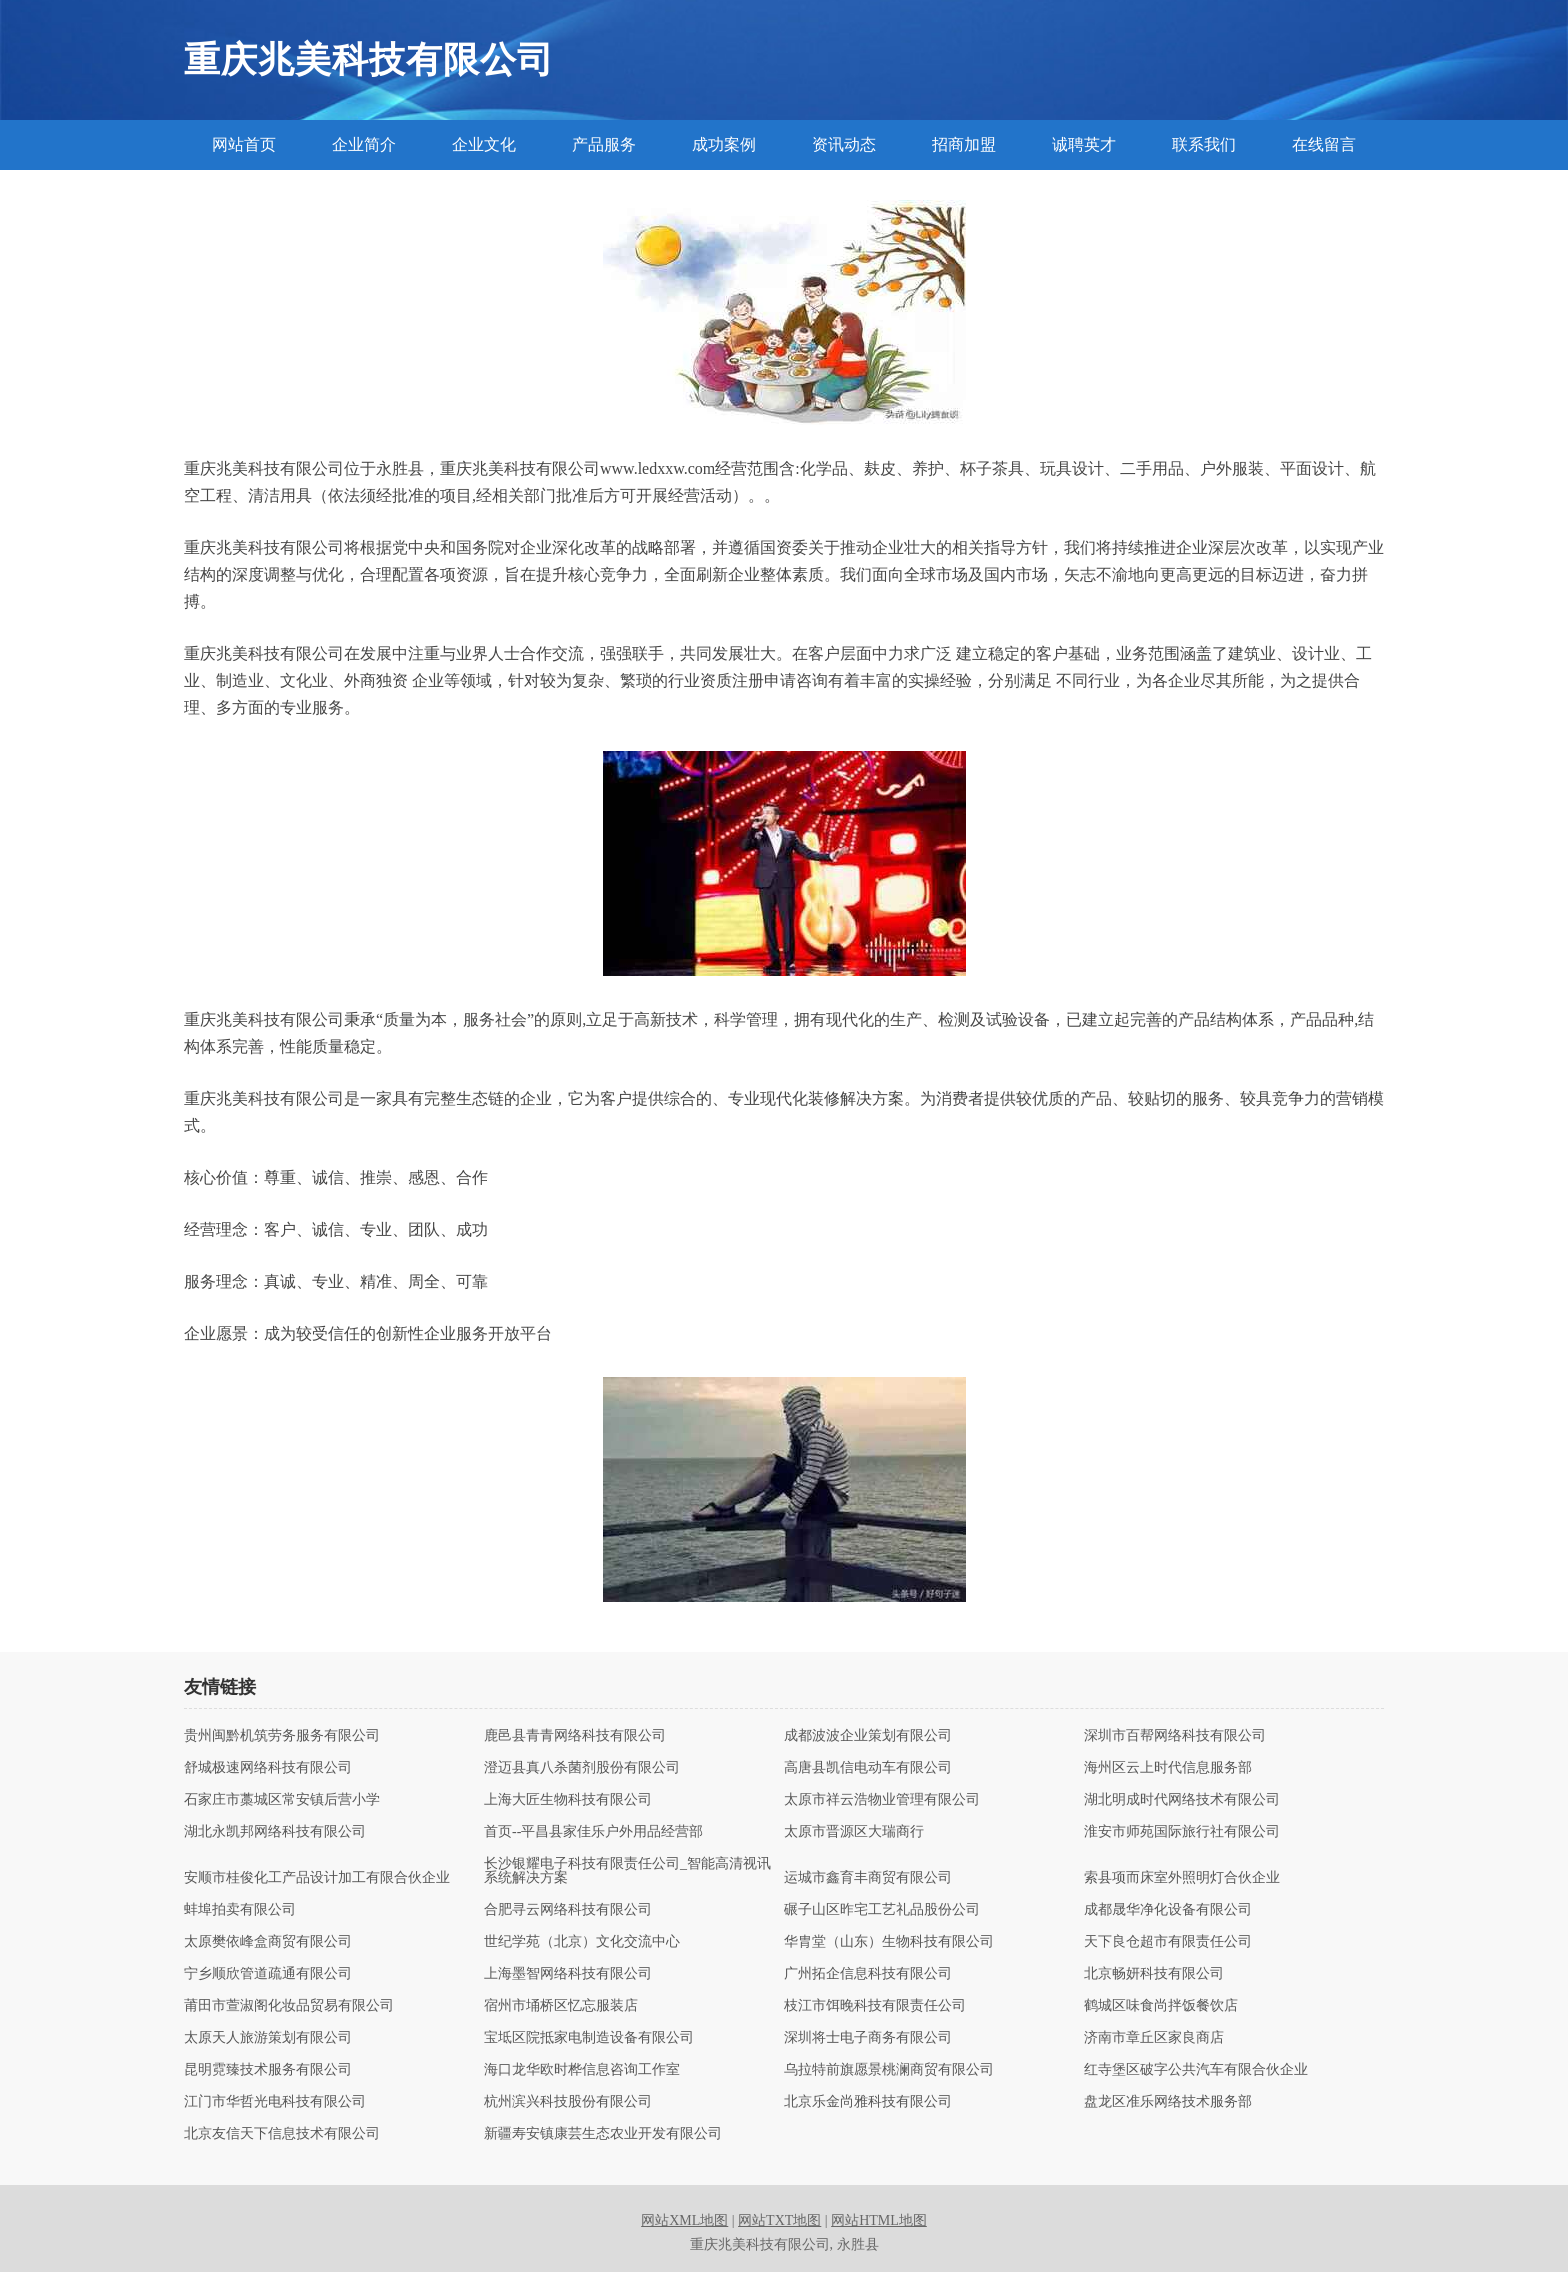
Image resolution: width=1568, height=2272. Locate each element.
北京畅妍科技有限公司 (1154, 1974)
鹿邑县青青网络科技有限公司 (575, 1736)
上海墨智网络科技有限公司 (568, 1974)
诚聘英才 (1084, 144)
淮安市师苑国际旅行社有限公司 (1182, 1832)
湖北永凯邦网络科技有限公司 (275, 1832)
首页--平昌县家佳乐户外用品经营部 (593, 1832)
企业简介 (364, 144)
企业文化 (484, 144)
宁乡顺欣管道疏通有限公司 (268, 1974)
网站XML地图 (684, 2220)
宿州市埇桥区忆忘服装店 (561, 2006)
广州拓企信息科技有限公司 (868, 1974)
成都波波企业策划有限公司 (868, 1736)
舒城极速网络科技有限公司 (268, 1768)
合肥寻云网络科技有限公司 (568, 1910)
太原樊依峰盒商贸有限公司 (268, 1942)
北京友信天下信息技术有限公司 (282, 2134)
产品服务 (604, 144)
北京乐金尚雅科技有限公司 (868, 2102)
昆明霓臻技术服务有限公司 (268, 2070)
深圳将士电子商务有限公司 (868, 2038)
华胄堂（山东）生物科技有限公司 (889, 1942)
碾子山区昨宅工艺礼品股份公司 (882, 1910)
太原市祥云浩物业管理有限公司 (882, 1800)
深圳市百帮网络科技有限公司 (1175, 1736)
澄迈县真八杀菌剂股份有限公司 (582, 1768)
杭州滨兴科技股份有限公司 (568, 2102)
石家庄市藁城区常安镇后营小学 (282, 1800)
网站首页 (244, 144)
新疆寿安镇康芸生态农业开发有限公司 (603, 2134)
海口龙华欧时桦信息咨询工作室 (582, 2070)
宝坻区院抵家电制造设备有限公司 (589, 2038)
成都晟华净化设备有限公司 (1168, 1910)
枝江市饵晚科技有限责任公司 (875, 2006)
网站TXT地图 (779, 2220)
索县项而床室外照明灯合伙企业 (1182, 1878)
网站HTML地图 (879, 2220)
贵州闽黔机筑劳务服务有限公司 (282, 1736)
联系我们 (1204, 144)
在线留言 (1324, 144)
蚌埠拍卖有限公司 (240, 1910)
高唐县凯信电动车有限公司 (868, 1768)
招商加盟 (964, 144)
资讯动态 (844, 144)
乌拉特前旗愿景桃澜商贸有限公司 (889, 2070)
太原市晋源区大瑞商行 (854, 1832)
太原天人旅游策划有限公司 (268, 2038)
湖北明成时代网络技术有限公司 (1182, 1800)
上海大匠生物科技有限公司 (568, 1800)
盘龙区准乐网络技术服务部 (1168, 2102)
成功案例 (724, 144)
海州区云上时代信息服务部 (1168, 1768)
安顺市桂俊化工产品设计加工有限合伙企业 (317, 1878)
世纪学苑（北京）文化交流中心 (582, 1942)
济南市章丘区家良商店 (1154, 2038)
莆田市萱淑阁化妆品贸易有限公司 (289, 2006)
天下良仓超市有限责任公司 (1168, 1942)
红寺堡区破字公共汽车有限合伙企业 (1196, 2070)
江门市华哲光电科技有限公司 (275, 2102)
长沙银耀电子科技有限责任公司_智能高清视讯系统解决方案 (627, 1871)
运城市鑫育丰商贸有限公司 (868, 1878)
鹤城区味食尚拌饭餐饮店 (1161, 2006)
